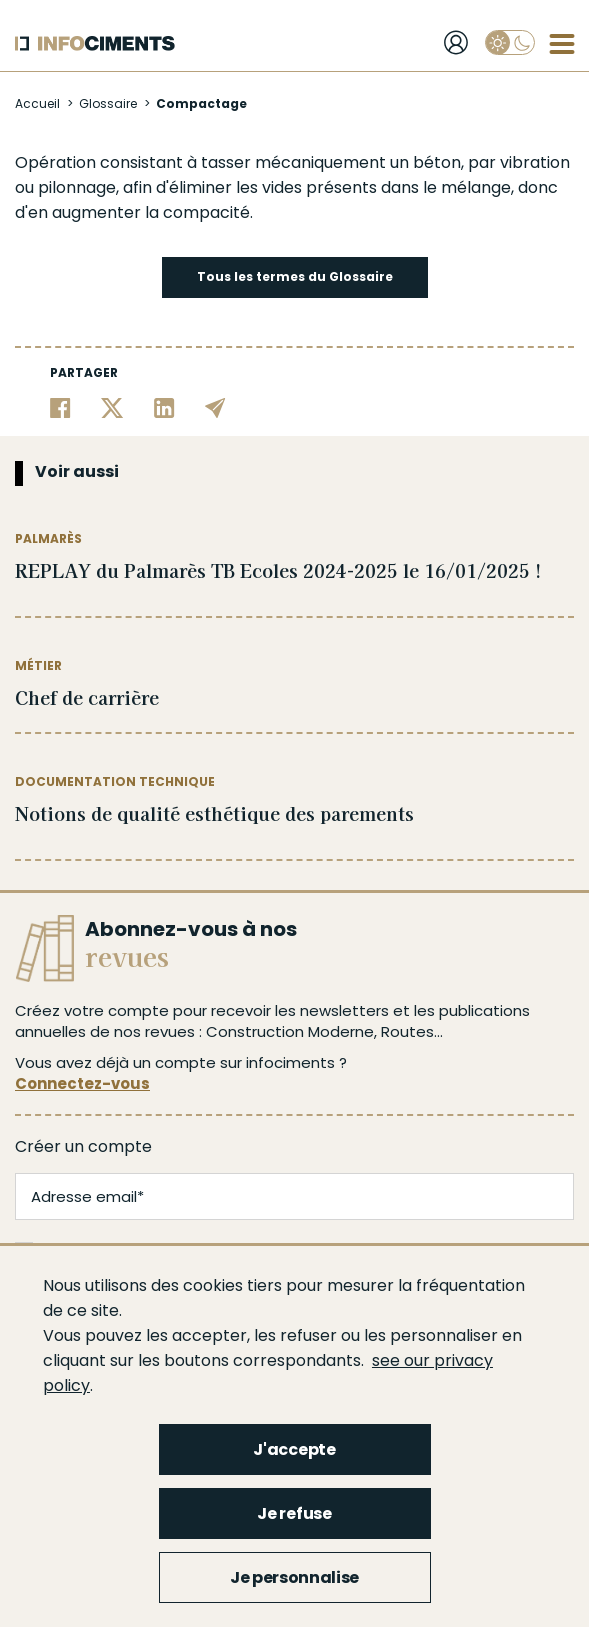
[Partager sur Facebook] (60, 407)
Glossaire (108, 103)
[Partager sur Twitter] (112, 407)
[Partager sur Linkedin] (164, 407)
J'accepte (294, 1449)
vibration (535, 162)
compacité (206, 212)
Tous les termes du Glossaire (295, 276)
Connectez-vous (82, 1083)
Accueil (37, 103)
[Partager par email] (215, 407)
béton (437, 162)
